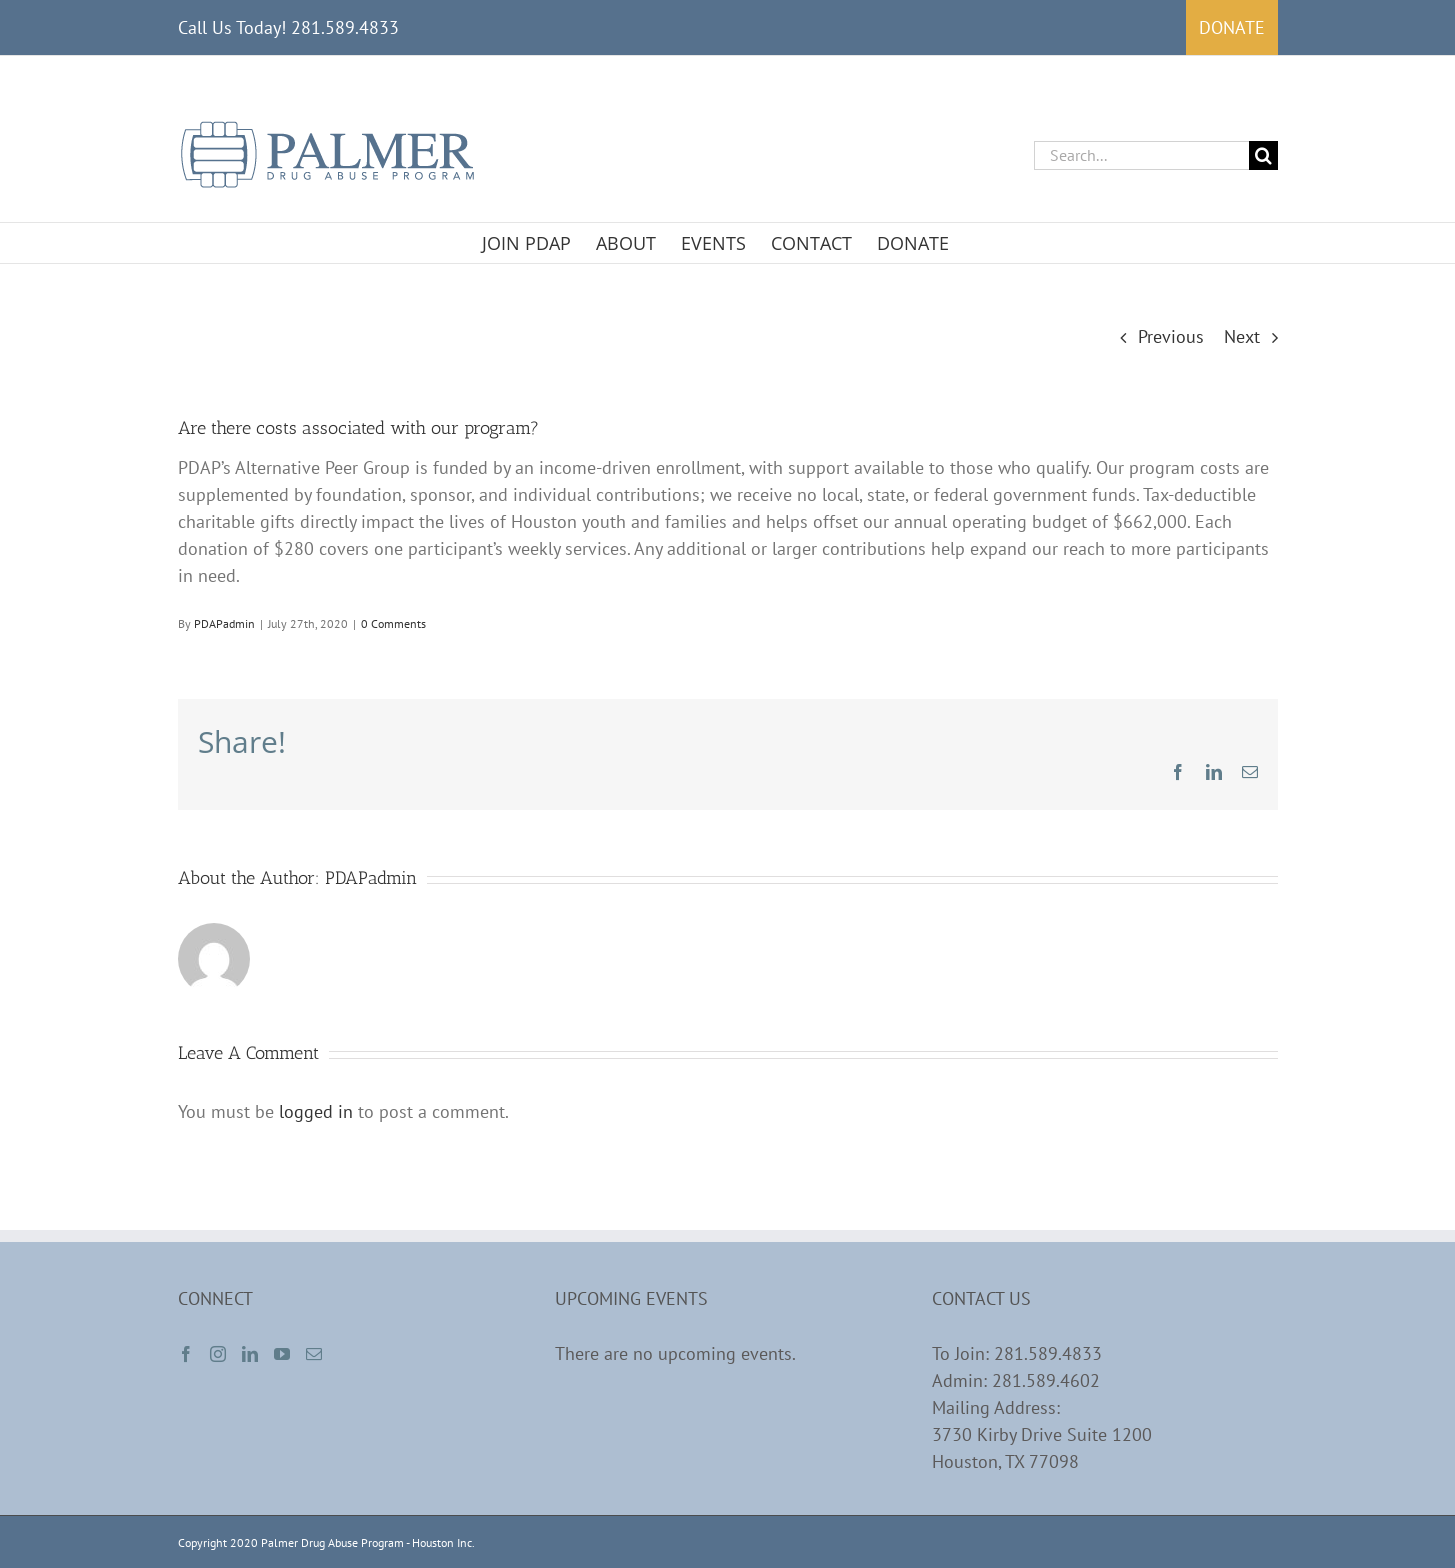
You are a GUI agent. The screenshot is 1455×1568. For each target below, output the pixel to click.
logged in (316, 1111)
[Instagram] (218, 1354)
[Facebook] (186, 1354)
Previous (1171, 336)
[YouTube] (282, 1354)
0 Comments (393, 623)
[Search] (1263, 155)
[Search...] (1141, 155)
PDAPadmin (224, 623)
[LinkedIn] (250, 1354)
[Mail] (314, 1354)
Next (1242, 336)
